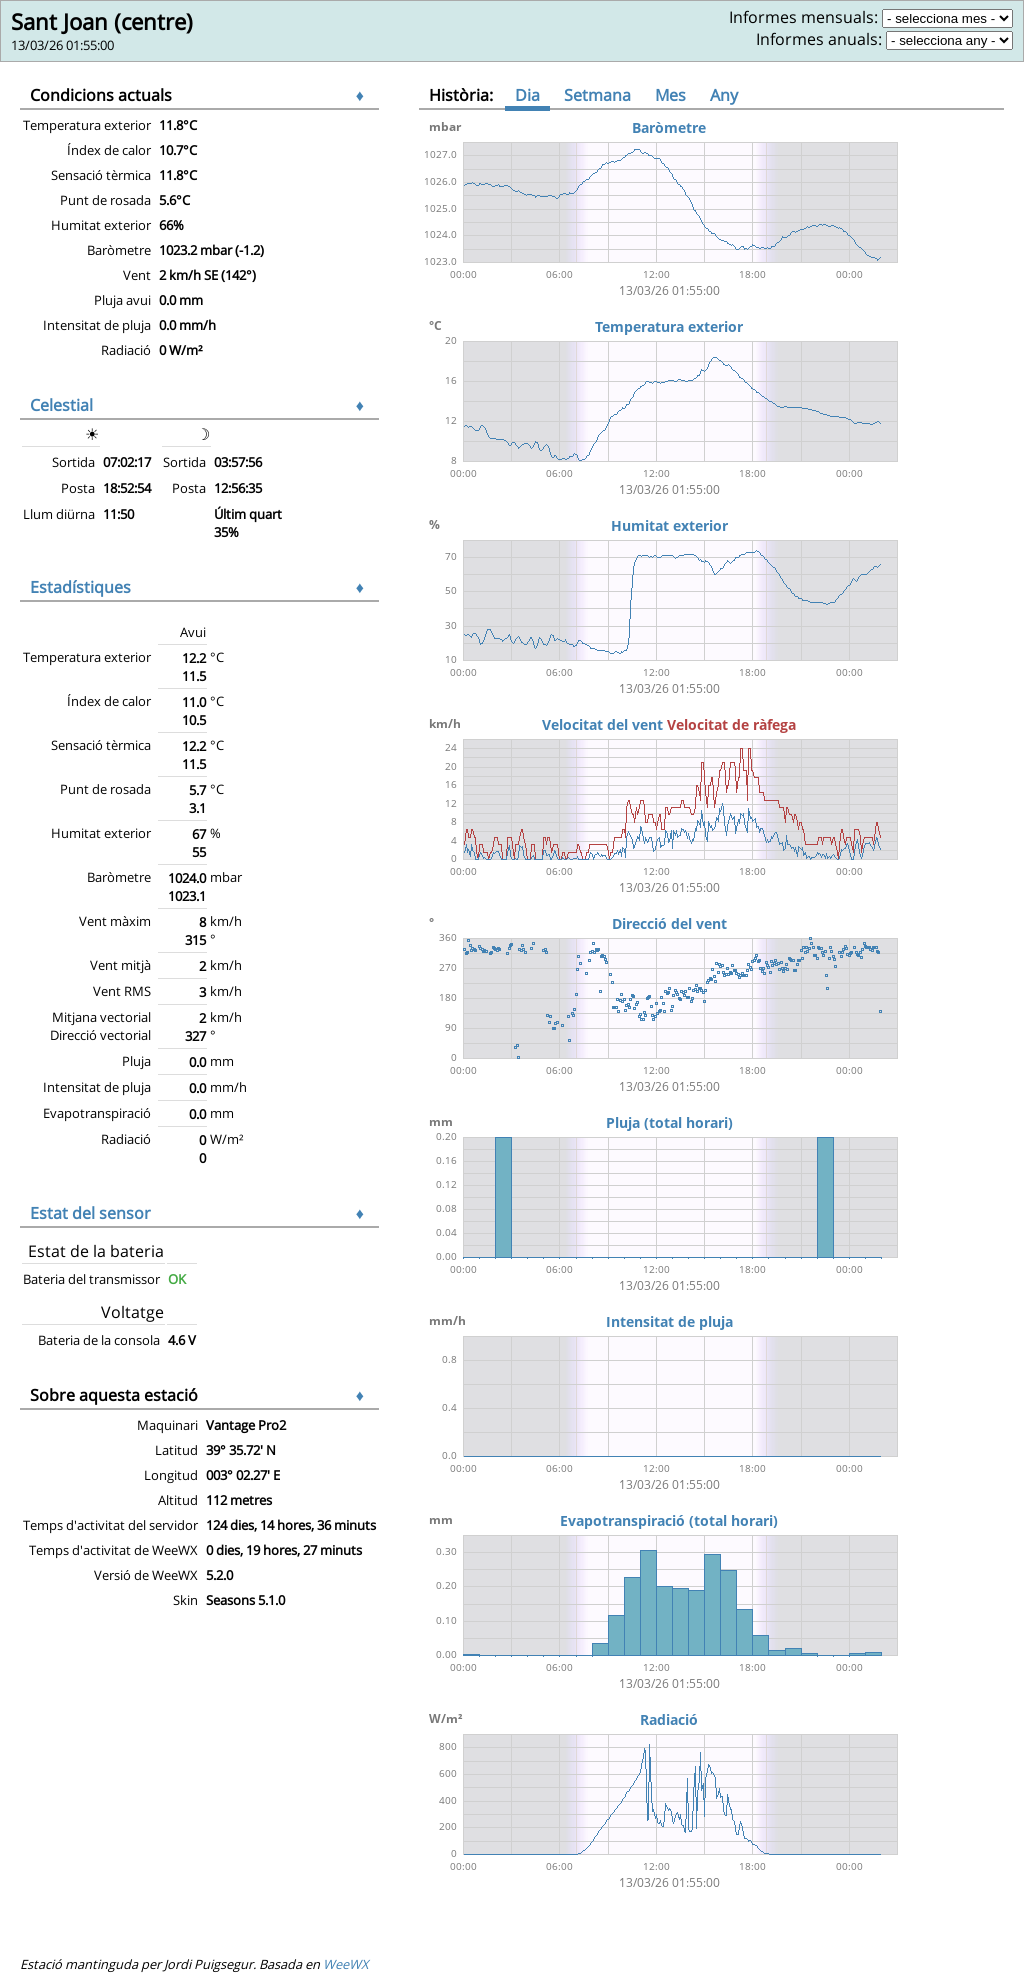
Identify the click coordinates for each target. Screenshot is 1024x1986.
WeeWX (345, 1964)
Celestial (61, 405)
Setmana (597, 95)
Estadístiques (80, 587)
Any (724, 95)
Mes (670, 95)
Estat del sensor (90, 1213)
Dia (527, 95)
